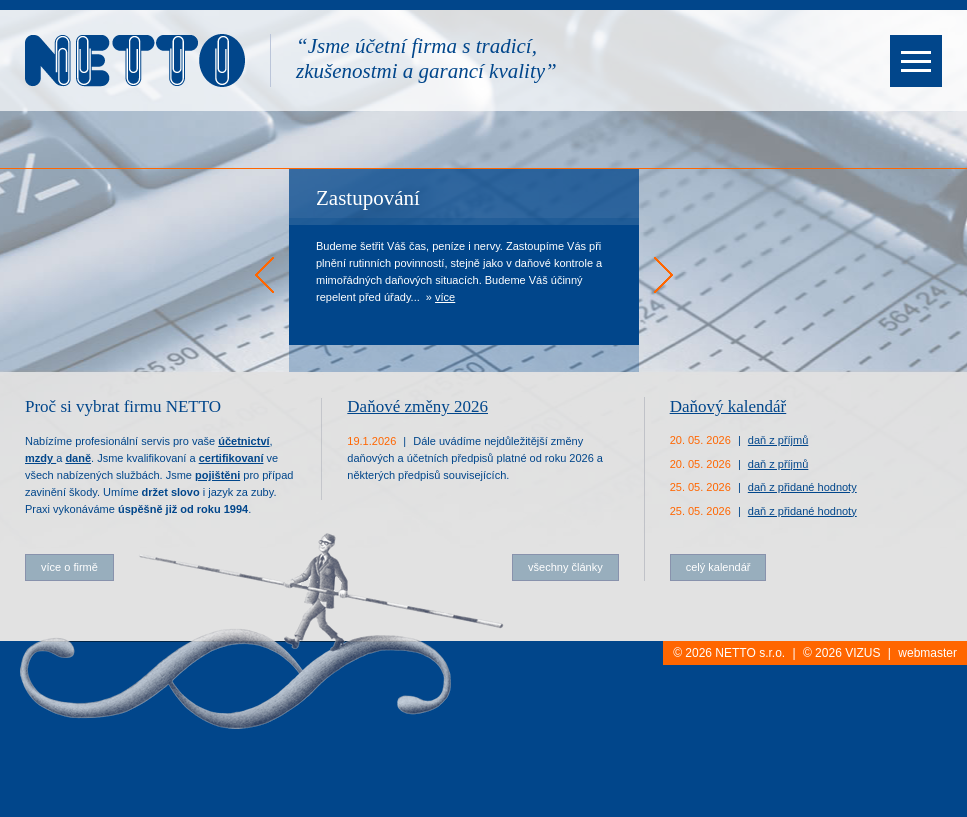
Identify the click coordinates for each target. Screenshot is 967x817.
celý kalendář (718, 567)
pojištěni (217, 475)
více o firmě (69, 567)
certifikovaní (231, 458)
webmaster (927, 653)
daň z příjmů (778, 440)
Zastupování (368, 198)
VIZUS (862, 653)
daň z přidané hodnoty (802, 487)
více (445, 297)
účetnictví (243, 441)
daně (78, 458)
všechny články (565, 567)
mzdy (40, 458)
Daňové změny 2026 (417, 406)
